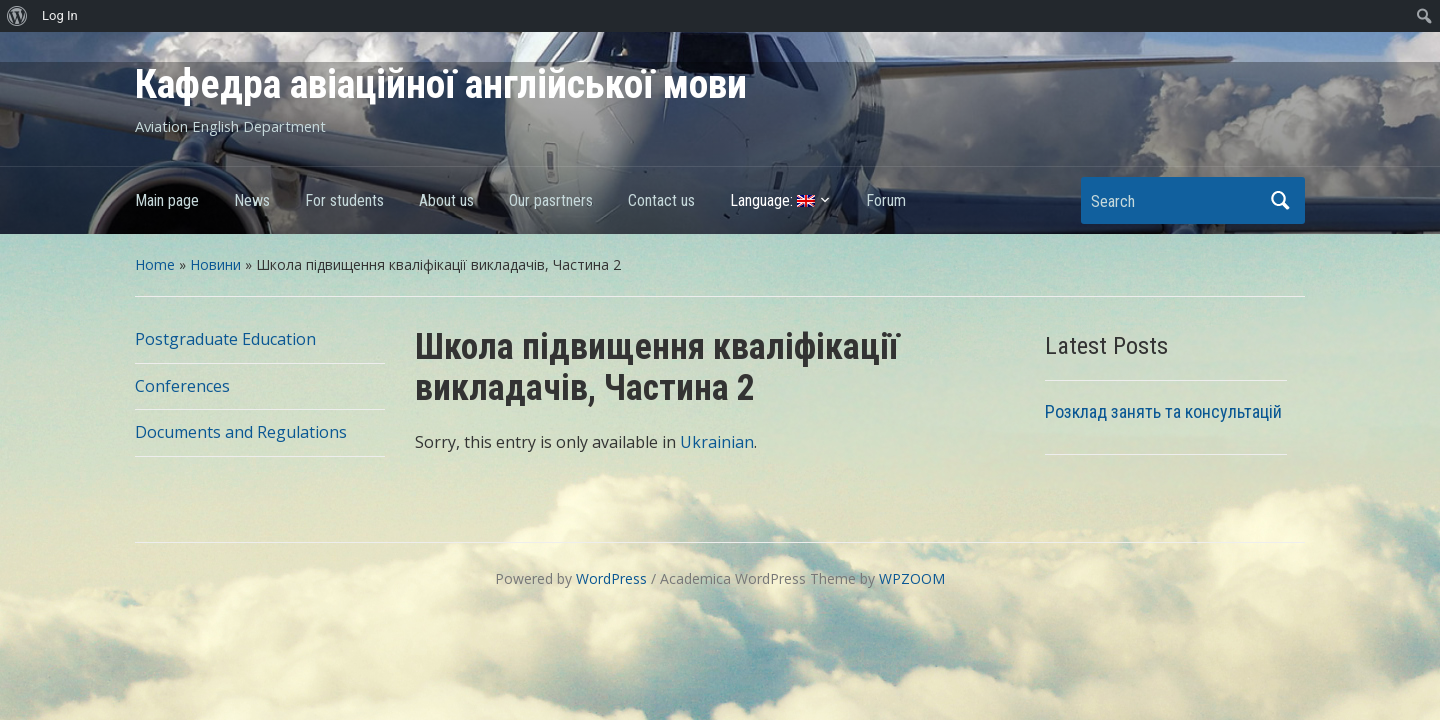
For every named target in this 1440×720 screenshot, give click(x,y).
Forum (886, 200)
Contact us (661, 200)
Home (155, 264)
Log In (60, 15)
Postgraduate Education (225, 339)
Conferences (182, 386)
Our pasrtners (551, 200)
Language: (772, 200)
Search (1280, 200)
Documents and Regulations (241, 432)
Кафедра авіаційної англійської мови (441, 84)
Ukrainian (717, 442)
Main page (167, 200)
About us (446, 200)
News (252, 200)
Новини (215, 264)
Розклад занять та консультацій (1163, 411)
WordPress (611, 578)
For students (344, 200)
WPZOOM (912, 578)
